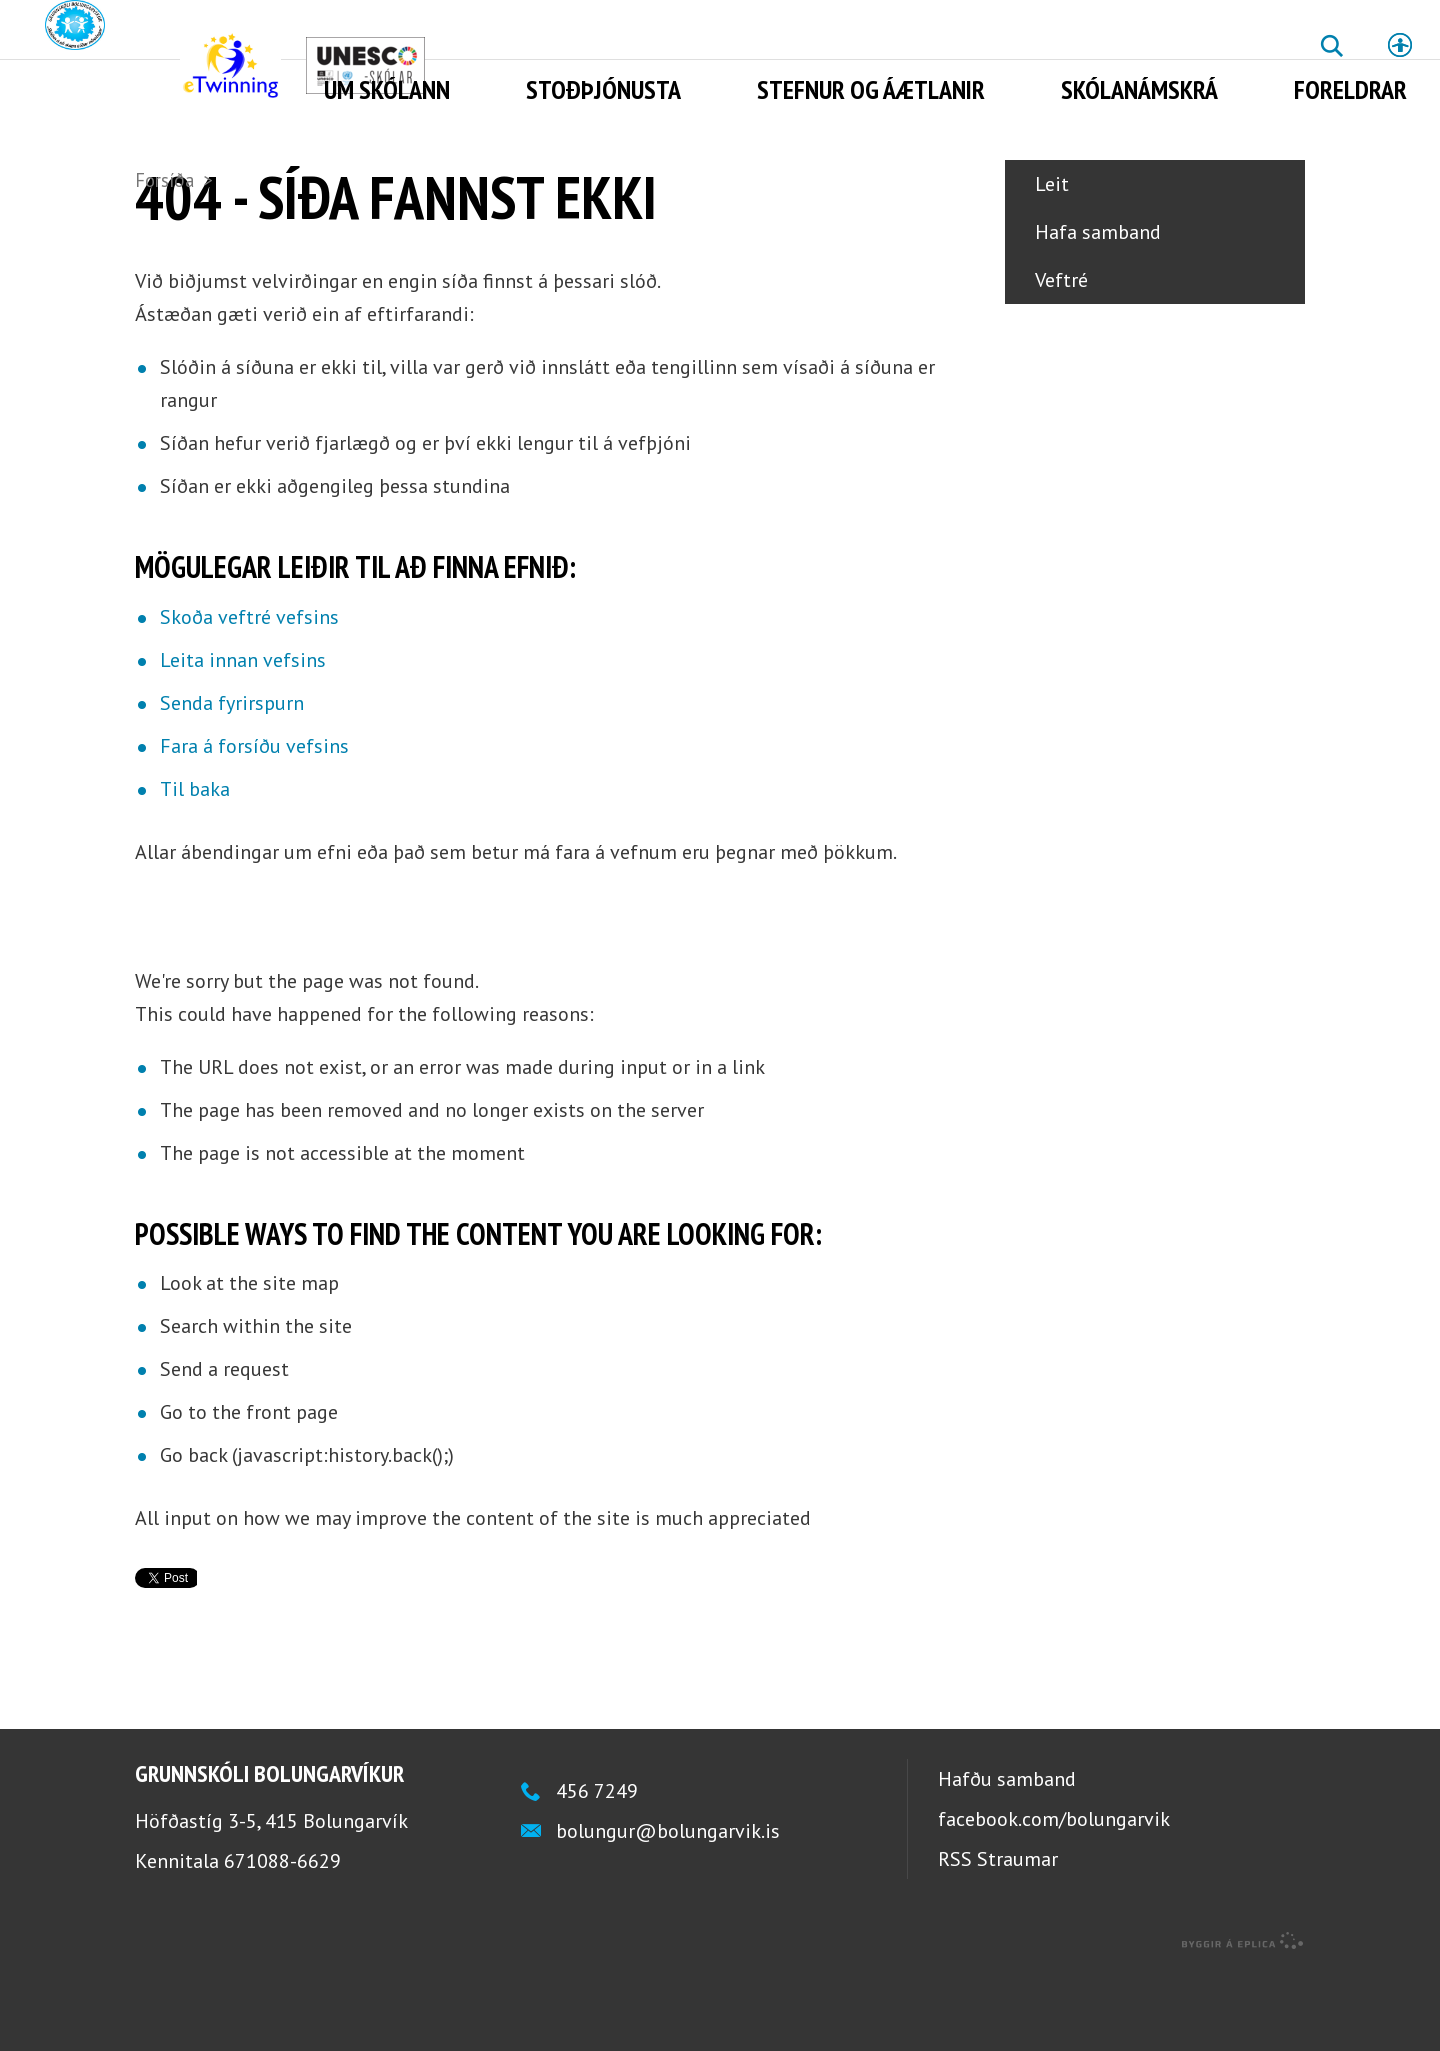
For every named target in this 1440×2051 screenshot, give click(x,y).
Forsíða (164, 180)
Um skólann (387, 89)
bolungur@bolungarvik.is (668, 1911)
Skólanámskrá (1139, 89)
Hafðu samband (1007, 1859)
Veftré (1061, 360)
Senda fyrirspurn (232, 783)
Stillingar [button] (1400, 45)
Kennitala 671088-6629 (238, 1941)
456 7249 (597, 1871)
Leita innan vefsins (243, 740)
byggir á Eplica (1243, 2021)
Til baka (195, 869)
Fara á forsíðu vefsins (254, 826)
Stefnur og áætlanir (871, 89)
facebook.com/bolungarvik (1054, 1899)
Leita (1331, 60)
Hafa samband (1098, 312)
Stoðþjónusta (603, 89)
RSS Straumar (998, 1939)
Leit (1052, 264)
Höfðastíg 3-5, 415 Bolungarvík (271, 1901)
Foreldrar (1350, 89)
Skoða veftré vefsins (249, 697)
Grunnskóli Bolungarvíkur (269, 1853)
